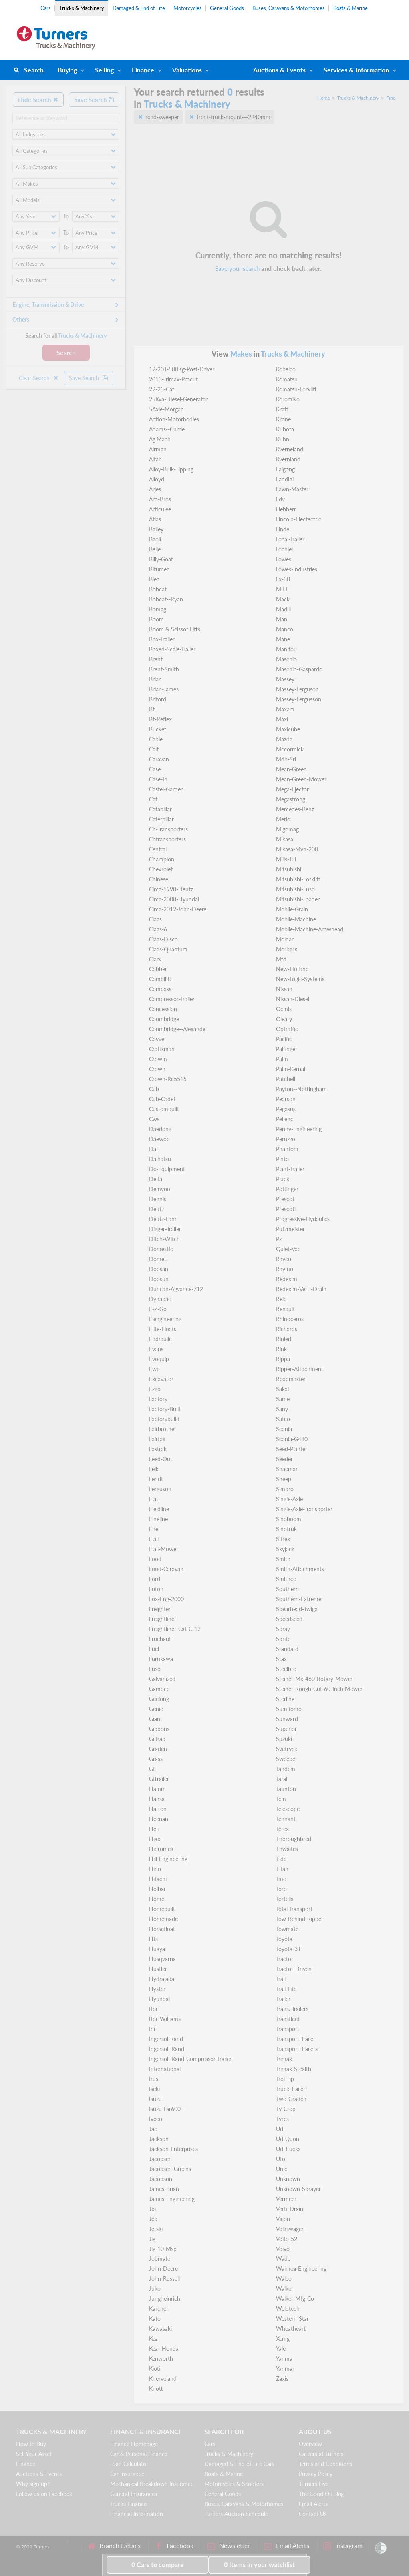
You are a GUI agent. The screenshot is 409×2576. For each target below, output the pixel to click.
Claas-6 (158, 929)
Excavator (161, 1379)
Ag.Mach (160, 439)
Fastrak (158, 1449)
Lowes (283, 559)
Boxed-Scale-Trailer (172, 649)
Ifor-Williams (165, 2018)
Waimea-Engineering (301, 2268)
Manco (284, 629)
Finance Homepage (134, 2443)
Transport (287, 2028)
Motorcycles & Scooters (234, 2483)
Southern (287, 1589)
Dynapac (160, 1299)
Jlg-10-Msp (163, 2248)
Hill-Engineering (168, 1858)
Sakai (282, 1389)
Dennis (157, 1199)
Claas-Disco (163, 939)
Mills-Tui (286, 859)
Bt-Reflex (160, 719)
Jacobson (160, 2178)
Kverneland (289, 449)
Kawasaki (160, 2328)
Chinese (158, 879)
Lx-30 (283, 579)
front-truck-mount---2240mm (233, 117)
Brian (155, 679)
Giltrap (157, 1738)
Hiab (155, 1838)
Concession (163, 1009)
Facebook (174, 2546)
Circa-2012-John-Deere (177, 909)
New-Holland (292, 969)
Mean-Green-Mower (301, 779)
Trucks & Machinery (81, 8)
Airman (158, 449)
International (165, 2068)
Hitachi (158, 1878)
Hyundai (159, 1998)
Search (34, 70)
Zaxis (282, 2378)
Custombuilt (164, 1109)
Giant (155, 1718)
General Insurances (133, 2493)
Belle (155, 549)
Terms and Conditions (325, 2463)
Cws (154, 1119)
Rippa (283, 1359)
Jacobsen (160, 2158)
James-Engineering (172, 2198)
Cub (154, 1089)
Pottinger (287, 1189)
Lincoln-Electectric (298, 519)
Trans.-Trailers (292, 2008)
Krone (283, 419)
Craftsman (162, 1049)
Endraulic (160, 1339)
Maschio (286, 659)
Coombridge (164, 1019)
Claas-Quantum (168, 949)
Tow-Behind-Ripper (299, 1918)
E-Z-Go (158, 1309)
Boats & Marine (350, 8)
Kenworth (161, 2358)
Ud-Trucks (288, 2148)
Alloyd (156, 479)
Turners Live (313, 2483)
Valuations (187, 70)
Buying (67, 70)
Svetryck (286, 1748)
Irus (153, 2078)
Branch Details (114, 2546)
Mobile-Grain (292, 909)
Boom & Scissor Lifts (174, 629)
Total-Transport (294, 1908)
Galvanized (162, 1678)
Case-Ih (158, 779)
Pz (279, 1239)
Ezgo (155, 1389)
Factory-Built (165, 1409)
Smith (283, 1559)
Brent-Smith (164, 669)
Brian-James (164, 689)
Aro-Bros (160, 499)
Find (391, 98)
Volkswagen (290, 2228)
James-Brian (164, 2188)
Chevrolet (161, 869)
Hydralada (161, 1978)
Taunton (286, 1788)
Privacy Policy (315, 2473)
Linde (282, 529)
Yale (281, 2348)
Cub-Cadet (162, 1099)
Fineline (158, 1519)
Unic (281, 2168)
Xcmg (283, 2338)
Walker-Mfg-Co (295, 2298)
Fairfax (157, 1439)
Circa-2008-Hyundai (174, 899)
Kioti (155, 2368)
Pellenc (284, 1119)
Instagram (343, 2546)
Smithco (286, 1579)
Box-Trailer (162, 639)
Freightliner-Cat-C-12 (175, 1628)
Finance (143, 70)
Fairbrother (162, 1429)
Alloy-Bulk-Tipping (171, 469)
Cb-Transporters (168, 829)
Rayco (283, 1259)
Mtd (281, 959)
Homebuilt (162, 1908)
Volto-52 (286, 2238)
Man (281, 619)
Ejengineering (165, 1319)
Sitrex (283, 1539)
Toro (281, 1888)
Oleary (284, 1019)
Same (283, 1399)
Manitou (286, 649)
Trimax (284, 2058)
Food (155, 1559)
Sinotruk (286, 1529)
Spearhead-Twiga (297, 1609)
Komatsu (287, 379)
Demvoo (159, 1189)
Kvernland (288, 459)
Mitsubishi (288, 869)
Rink (281, 1349)
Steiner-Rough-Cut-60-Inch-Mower (319, 1688)
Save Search (94, 99)
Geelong (159, 1698)
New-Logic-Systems (300, 979)
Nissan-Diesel (292, 999)
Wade (283, 2258)
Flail (154, 1539)
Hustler (158, 1968)
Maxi (282, 719)
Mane (283, 639)
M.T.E (282, 589)
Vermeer (286, 2198)
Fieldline (159, 1509)
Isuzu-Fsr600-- (167, 2108)
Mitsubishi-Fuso (295, 889)
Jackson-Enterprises (173, 2148)
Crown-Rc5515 (168, 1079)
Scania (284, 1429)
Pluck (282, 1179)
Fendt (156, 1479)
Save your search (237, 268)
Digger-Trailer (165, 1229)
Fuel (154, 1648)
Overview (310, 2443)
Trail (281, 1978)
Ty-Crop (286, 2108)
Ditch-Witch (164, 1239)
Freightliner (162, 1618)
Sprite (283, 1638)
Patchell (285, 1079)
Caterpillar (161, 819)
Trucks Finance (128, 2503)
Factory (158, 1399)
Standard (287, 1648)
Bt (152, 709)
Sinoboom (288, 1519)
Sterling (285, 1698)
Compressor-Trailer (172, 999)
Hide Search (38, 99)
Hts (153, 1938)
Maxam (285, 709)
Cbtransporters (167, 839)
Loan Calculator (129, 2463)
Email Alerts (313, 2503)
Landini (285, 479)
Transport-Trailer (295, 2038)
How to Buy (31, 2443)
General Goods (227, 8)
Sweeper (286, 1758)
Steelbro (286, 1668)
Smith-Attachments (300, 1569)
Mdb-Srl (286, 759)
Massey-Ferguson (297, 689)
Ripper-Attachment (299, 1369)
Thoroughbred (293, 1838)
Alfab (155, 459)
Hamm (157, 1788)
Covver (157, 1039)
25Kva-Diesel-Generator (178, 399)
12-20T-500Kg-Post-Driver (181, 369)
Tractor (284, 1958)
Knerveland (163, 2378)
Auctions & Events (39, 2473)
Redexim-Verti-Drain (301, 1289)
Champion (161, 859)
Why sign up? (33, 2483)
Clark (155, 959)
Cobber (158, 969)
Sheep (283, 1479)
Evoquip (159, 1359)
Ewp (154, 1369)
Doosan (158, 1269)
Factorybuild (164, 1419)
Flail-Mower (163, 1549)
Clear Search (39, 378)
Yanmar (285, 2368)
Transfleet (288, 2018)
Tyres (282, 2118)
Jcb (153, 2218)
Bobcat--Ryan (166, 599)
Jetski (156, 2228)
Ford (154, 1579)
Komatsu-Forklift (296, 389)
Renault (285, 1309)
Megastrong (290, 799)
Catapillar (160, 809)
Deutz (156, 1209)
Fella (154, 1469)
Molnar (285, 939)
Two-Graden (291, 2098)
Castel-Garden (166, 789)
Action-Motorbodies (174, 419)
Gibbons (159, 1728)
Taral (281, 1778)
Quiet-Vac (288, 1249)
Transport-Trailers (297, 2048)
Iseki (154, 2088)
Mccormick (290, 749)
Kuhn (282, 439)
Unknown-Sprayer (298, 2188)
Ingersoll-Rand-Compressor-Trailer (190, 2058)
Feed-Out (160, 1459)
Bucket (157, 729)
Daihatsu (160, 1159)
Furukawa (161, 1658)
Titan (282, 1868)
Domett (158, 1259)
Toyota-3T (288, 1948)
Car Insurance (127, 2473)
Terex (282, 1828)
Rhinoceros (290, 1319)
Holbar (157, 1888)
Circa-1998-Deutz (171, 889)
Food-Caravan (166, 1569)
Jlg (152, 2238)
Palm (282, 1059)
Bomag (157, 609)
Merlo (283, 819)
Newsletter (228, 2546)
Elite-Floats (162, 1329)
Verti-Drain (289, 2208)
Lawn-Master (292, 489)
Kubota (285, 429)
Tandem (285, 1768)
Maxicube (288, 729)
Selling (104, 70)
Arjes (155, 489)
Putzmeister (290, 1229)
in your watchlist (259, 2564)
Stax (281, 1658)
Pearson (286, 1099)
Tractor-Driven (294, 1968)
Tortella (285, 1898)
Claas (155, 919)
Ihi (152, 2028)
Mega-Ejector (292, 789)
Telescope (288, 1808)
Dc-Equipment (167, 1169)
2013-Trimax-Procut (173, 379)
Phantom (287, 1149)
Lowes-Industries (296, 569)
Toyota (284, 1938)
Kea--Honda (164, 2348)
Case (155, 769)
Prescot (285, 1199)
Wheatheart (291, 2328)
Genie (156, 1708)
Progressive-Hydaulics (303, 1219)
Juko (155, 2288)
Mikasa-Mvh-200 (297, 849)
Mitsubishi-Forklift (298, 879)
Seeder (284, 1459)
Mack (283, 599)
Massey (285, 679)
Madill (283, 609)
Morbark (286, 949)
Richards (286, 1329)
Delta (155, 1179)
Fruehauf (160, 1638)
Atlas (155, 519)
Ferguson (160, 1489)
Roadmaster (291, 1379)
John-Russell (164, 2278)
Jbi (152, 2208)
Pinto (282, 1159)
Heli (154, 1828)
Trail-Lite (286, 1988)
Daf (153, 1149)
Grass (156, 1758)
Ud (279, 2128)
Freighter (160, 1609)
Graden (158, 1748)
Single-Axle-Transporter (304, 1509)
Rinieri (283, 1339)
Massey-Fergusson (298, 699)
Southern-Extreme (298, 1599)
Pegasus (286, 1109)
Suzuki (284, 1738)
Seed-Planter (291, 1449)
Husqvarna (162, 1958)
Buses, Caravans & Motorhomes (288, 8)
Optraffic (287, 1029)
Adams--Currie (167, 429)
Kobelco (286, 369)
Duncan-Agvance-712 (176, 1289)
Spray (283, 1628)
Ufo (280, 2158)
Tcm (281, 1798)
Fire (153, 1529)
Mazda (284, 739)
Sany (282, 1409)
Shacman (287, 1469)
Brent (156, 659)
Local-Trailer (290, 539)
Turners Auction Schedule (236, 2513)
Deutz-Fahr (163, 1219)
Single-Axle (289, 1499)
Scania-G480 (292, 1439)
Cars (45, 8)
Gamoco (159, 1688)
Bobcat (158, 589)
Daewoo (159, 1139)
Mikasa (284, 839)
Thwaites (287, 1848)
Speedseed (289, 1618)
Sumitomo (289, 1708)
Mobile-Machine (296, 919)
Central (158, 849)
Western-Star (292, 2318)
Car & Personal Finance (138, 2453)
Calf (154, 749)
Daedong (160, 1129)
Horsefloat (162, 1928)
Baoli (155, 539)
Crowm (158, 1059)
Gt (152, 1768)
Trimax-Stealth (293, 2068)
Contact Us (312, 2513)
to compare (157, 2564)
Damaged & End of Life (139, 8)
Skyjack (285, 1549)
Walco (284, 2278)
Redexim (286, 1279)
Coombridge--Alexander (178, 1029)
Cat (153, 799)
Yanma (284, 2358)
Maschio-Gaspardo (299, 669)
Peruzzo (285, 1139)
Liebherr (286, 509)
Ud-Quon (287, 2138)
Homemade (163, 1918)
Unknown (288, 2178)
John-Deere (163, 2268)
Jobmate (159, 2258)
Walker (284, 2288)
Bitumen (159, 569)
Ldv (280, 499)
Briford (157, 699)
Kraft (282, 409)
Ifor (153, 2008)
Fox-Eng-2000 (166, 1599)
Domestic (161, 1249)
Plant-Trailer (290, 1169)
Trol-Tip (285, 2078)
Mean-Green (291, 769)
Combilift (160, 979)
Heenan (158, 1818)
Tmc (281, 1878)
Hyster (157, 1988)
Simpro (285, 1489)
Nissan (284, 989)
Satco (283, 1419)
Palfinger (286, 1049)
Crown (157, 1069)
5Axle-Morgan (166, 409)
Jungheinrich (164, 2298)
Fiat (153, 1499)
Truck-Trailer (290, 2088)
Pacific (284, 1039)
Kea (153, 2338)
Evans (156, 1349)
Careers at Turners (321, 2453)
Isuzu (155, 2098)
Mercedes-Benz (295, 809)
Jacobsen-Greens (170, 2168)
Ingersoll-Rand (166, 2048)
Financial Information (136, 2513)
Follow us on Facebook (44, 2493)
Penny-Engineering (299, 1129)
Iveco (155, 2118)
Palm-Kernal (290, 1069)
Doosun (159, 1279)
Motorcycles (187, 8)
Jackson (159, 2138)
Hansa (157, 1798)
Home (323, 98)
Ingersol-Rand (166, 2038)
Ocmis (284, 1009)
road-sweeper (162, 117)
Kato (155, 2318)
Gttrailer (159, 1778)
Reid (281, 1299)
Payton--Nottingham (301, 1089)
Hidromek (161, 1848)
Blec (154, 579)
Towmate (287, 1928)
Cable (156, 739)
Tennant (286, 1818)
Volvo (283, 2248)
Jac (153, 2128)
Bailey (156, 529)
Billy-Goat (161, 559)
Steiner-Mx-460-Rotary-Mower (314, 1678)
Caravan (159, 759)
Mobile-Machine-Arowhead (309, 929)
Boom (156, 619)
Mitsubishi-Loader (298, 899)
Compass (160, 989)
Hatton (158, 1808)
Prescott (286, 1209)
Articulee (160, 509)
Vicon (283, 2218)
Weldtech (288, 2308)
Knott (156, 2388)
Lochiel (284, 549)
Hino (155, 1868)
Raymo (284, 1269)
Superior (286, 1728)
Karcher (158, 2308)
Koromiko (288, 399)
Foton (156, 1589)
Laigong (285, 469)
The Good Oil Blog (321, 2493)
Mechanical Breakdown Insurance (151, 2483)
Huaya (157, 1948)
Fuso (155, 1668)
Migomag (287, 829)
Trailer (283, 1998)
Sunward (287, 1718)
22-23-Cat (161, 389)
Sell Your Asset (34, 2453)
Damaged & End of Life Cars (239, 2463)
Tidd (281, 1858)
